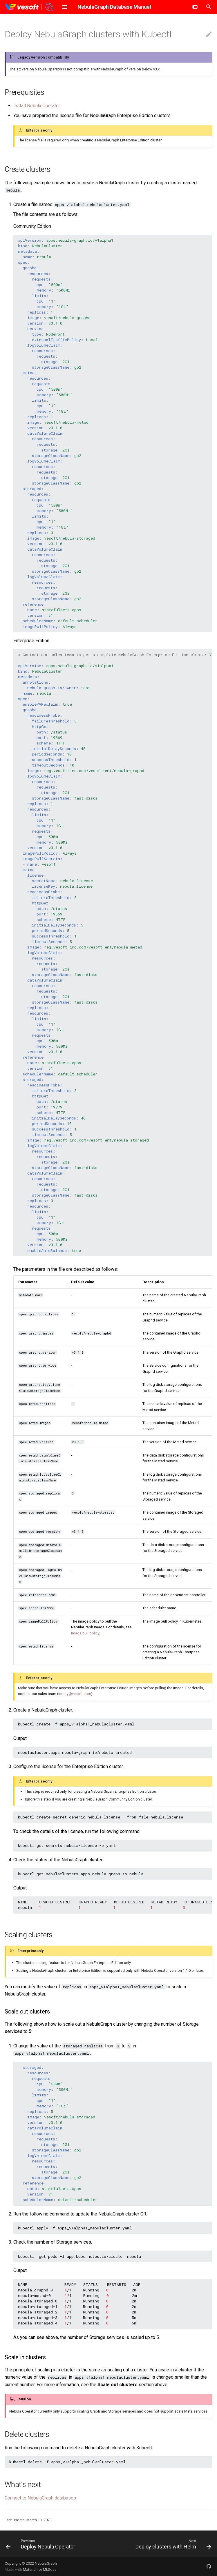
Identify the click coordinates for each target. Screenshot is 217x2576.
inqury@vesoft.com (74, 1694)
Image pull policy (85, 1633)
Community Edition (32, 226)
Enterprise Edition (31, 640)
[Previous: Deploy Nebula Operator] (41, 2544)
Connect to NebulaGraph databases (40, 2498)
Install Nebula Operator (36, 105)
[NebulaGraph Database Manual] (29, 7)
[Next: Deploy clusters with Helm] (172, 2544)
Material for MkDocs (40, 2569)
